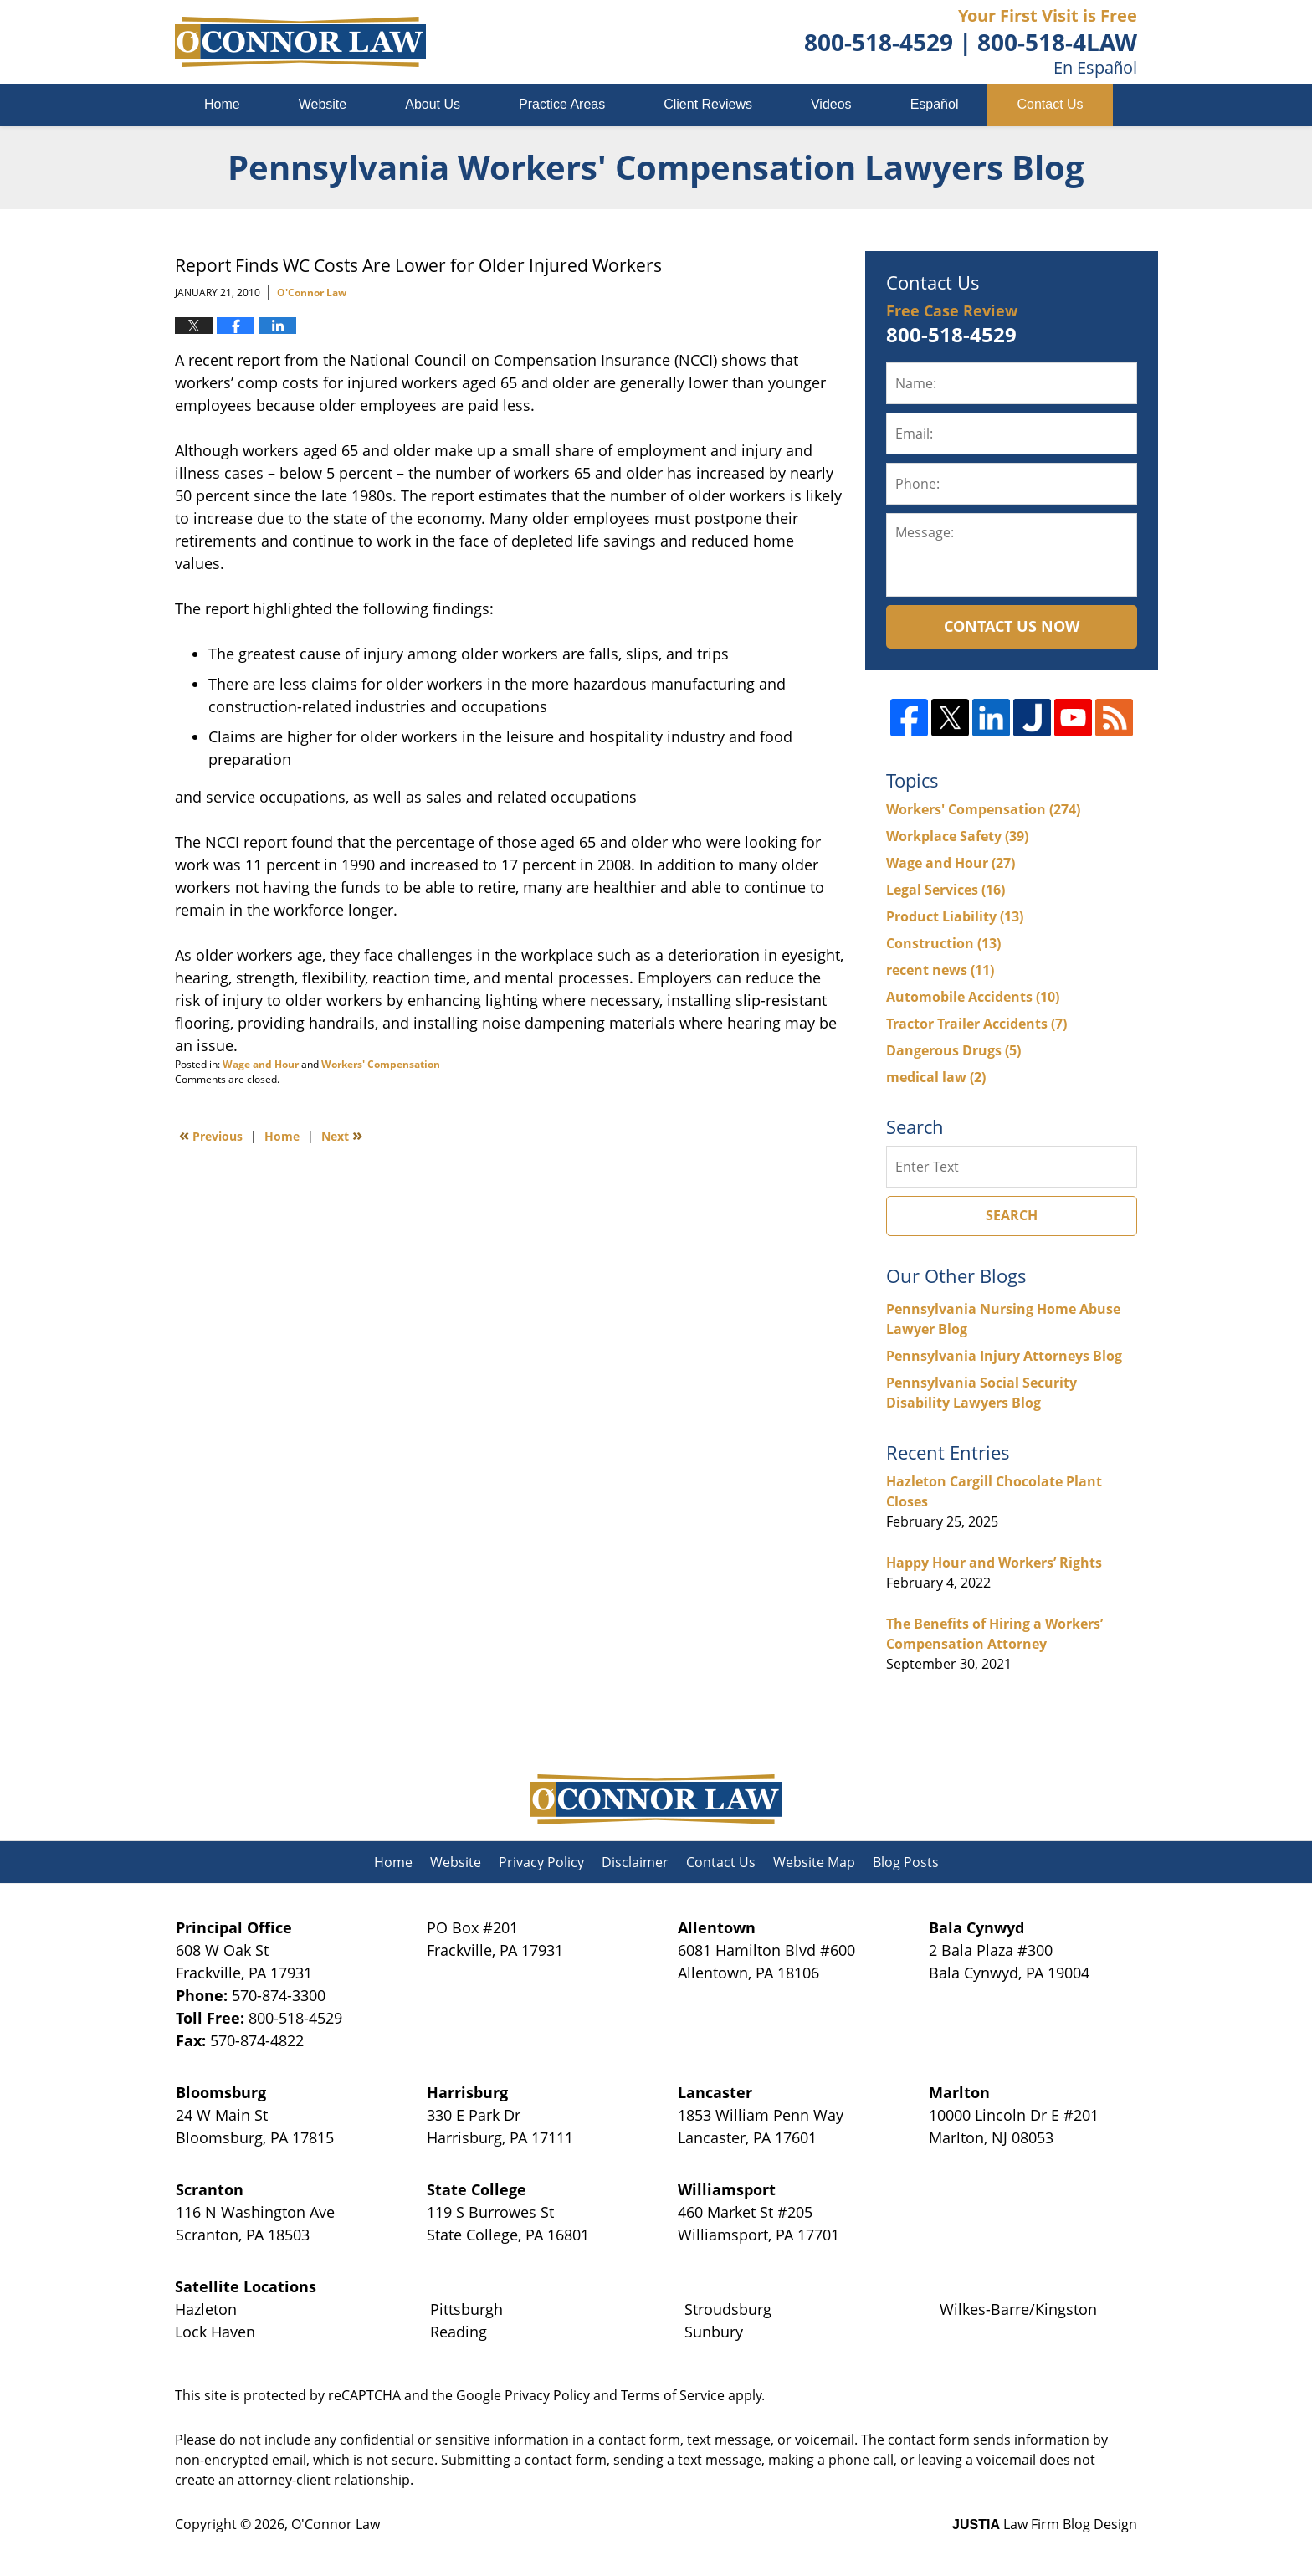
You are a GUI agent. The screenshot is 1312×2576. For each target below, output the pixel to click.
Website (323, 104)
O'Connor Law (335, 2524)
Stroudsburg (727, 2309)
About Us (432, 104)
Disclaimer (635, 1862)
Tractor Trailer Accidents (976, 1023)
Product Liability (954, 916)
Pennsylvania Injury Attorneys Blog (1004, 1356)
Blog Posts (906, 1862)
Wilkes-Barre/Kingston (1018, 2309)
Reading (458, 2332)
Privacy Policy (541, 1862)
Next (341, 1135)
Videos (831, 104)
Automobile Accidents (972, 997)
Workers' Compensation (380, 1064)
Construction (943, 943)
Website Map (814, 1862)
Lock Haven (215, 2332)
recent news (940, 970)
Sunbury (713, 2332)
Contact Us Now (1011, 626)
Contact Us (1050, 104)
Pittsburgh (466, 2309)
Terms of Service (673, 2395)
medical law (936, 1077)
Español (934, 104)
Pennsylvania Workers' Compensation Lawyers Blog (300, 42)
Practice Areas (562, 104)
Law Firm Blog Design (1044, 2524)
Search (1012, 1215)
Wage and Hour (261, 1064)
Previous (211, 1135)
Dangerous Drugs (953, 1050)
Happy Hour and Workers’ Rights (994, 1562)
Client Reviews (708, 104)
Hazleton (206, 2309)
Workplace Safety (957, 836)
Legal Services (945, 889)
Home (222, 104)
